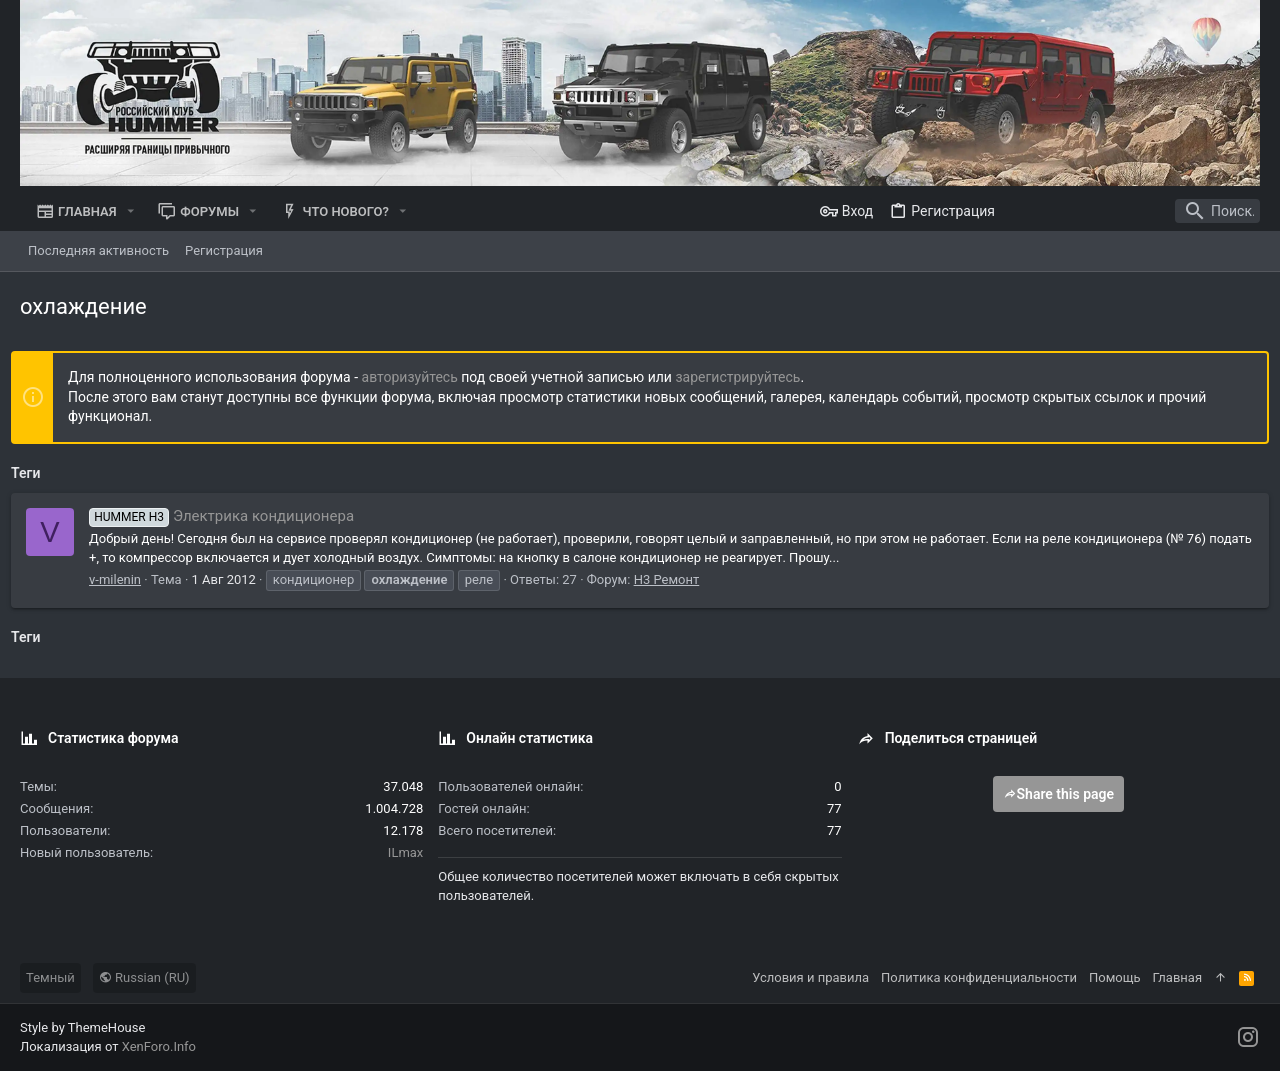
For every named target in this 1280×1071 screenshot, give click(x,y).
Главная (1177, 977)
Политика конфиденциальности (979, 977)
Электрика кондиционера (230, 516)
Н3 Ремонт (676, 579)
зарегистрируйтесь (746, 377)
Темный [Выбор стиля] (50, 977)
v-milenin (124, 579)
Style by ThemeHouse (82, 1027)
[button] (131, 211)
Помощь (1115, 977)
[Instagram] (1248, 1037)
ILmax (405, 852)
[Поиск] (1135, 211)
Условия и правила (810, 977)
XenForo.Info (159, 1046)
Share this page (1059, 794)
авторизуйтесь (419, 377)
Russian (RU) (144, 977)
